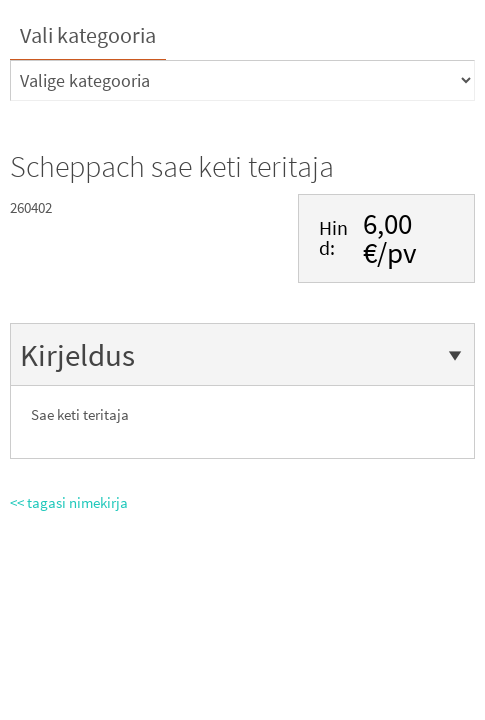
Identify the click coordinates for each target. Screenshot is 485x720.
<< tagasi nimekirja (69, 502)
